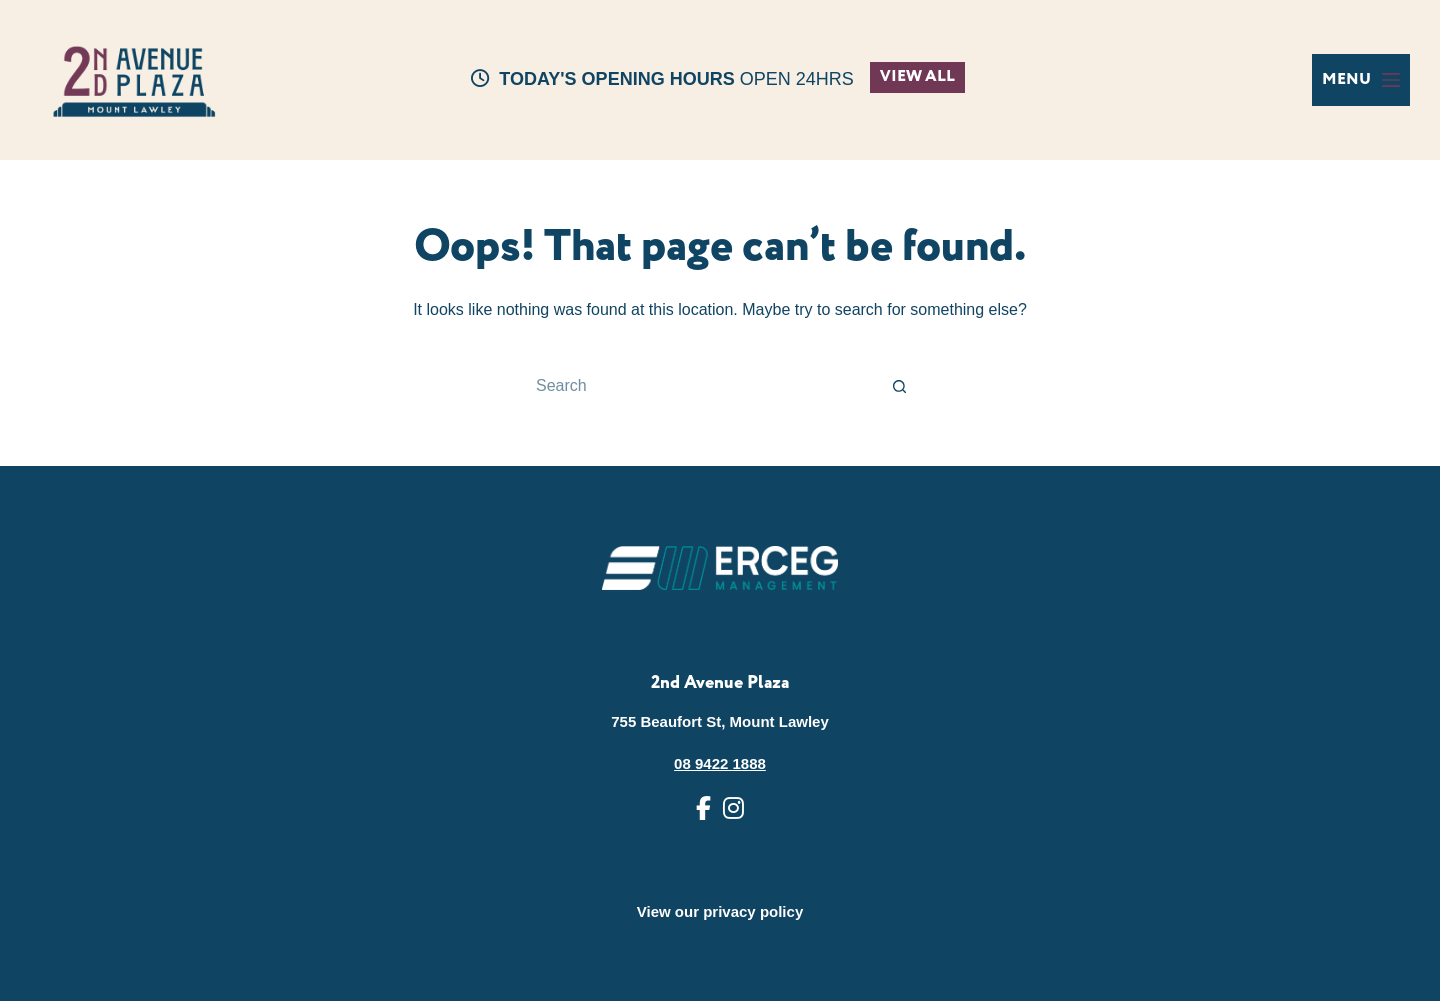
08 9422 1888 (720, 763)
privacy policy (753, 911)
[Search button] (900, 386)
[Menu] (1361, 80)
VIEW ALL (917, 76)
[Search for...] (700, 386)
